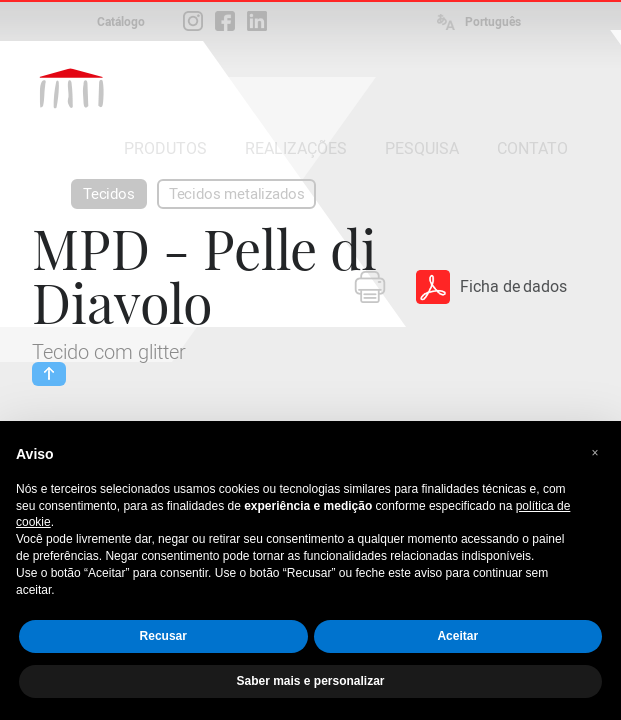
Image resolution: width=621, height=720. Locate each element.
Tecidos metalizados (237, 194)
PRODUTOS (165, 148)
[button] (595, 453)
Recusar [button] (163, 636)
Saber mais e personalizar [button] (310, 681)
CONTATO (532, 148)
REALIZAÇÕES (296, 148)
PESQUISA (422, 148)
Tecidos (109, 194)
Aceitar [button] (457, 636)
